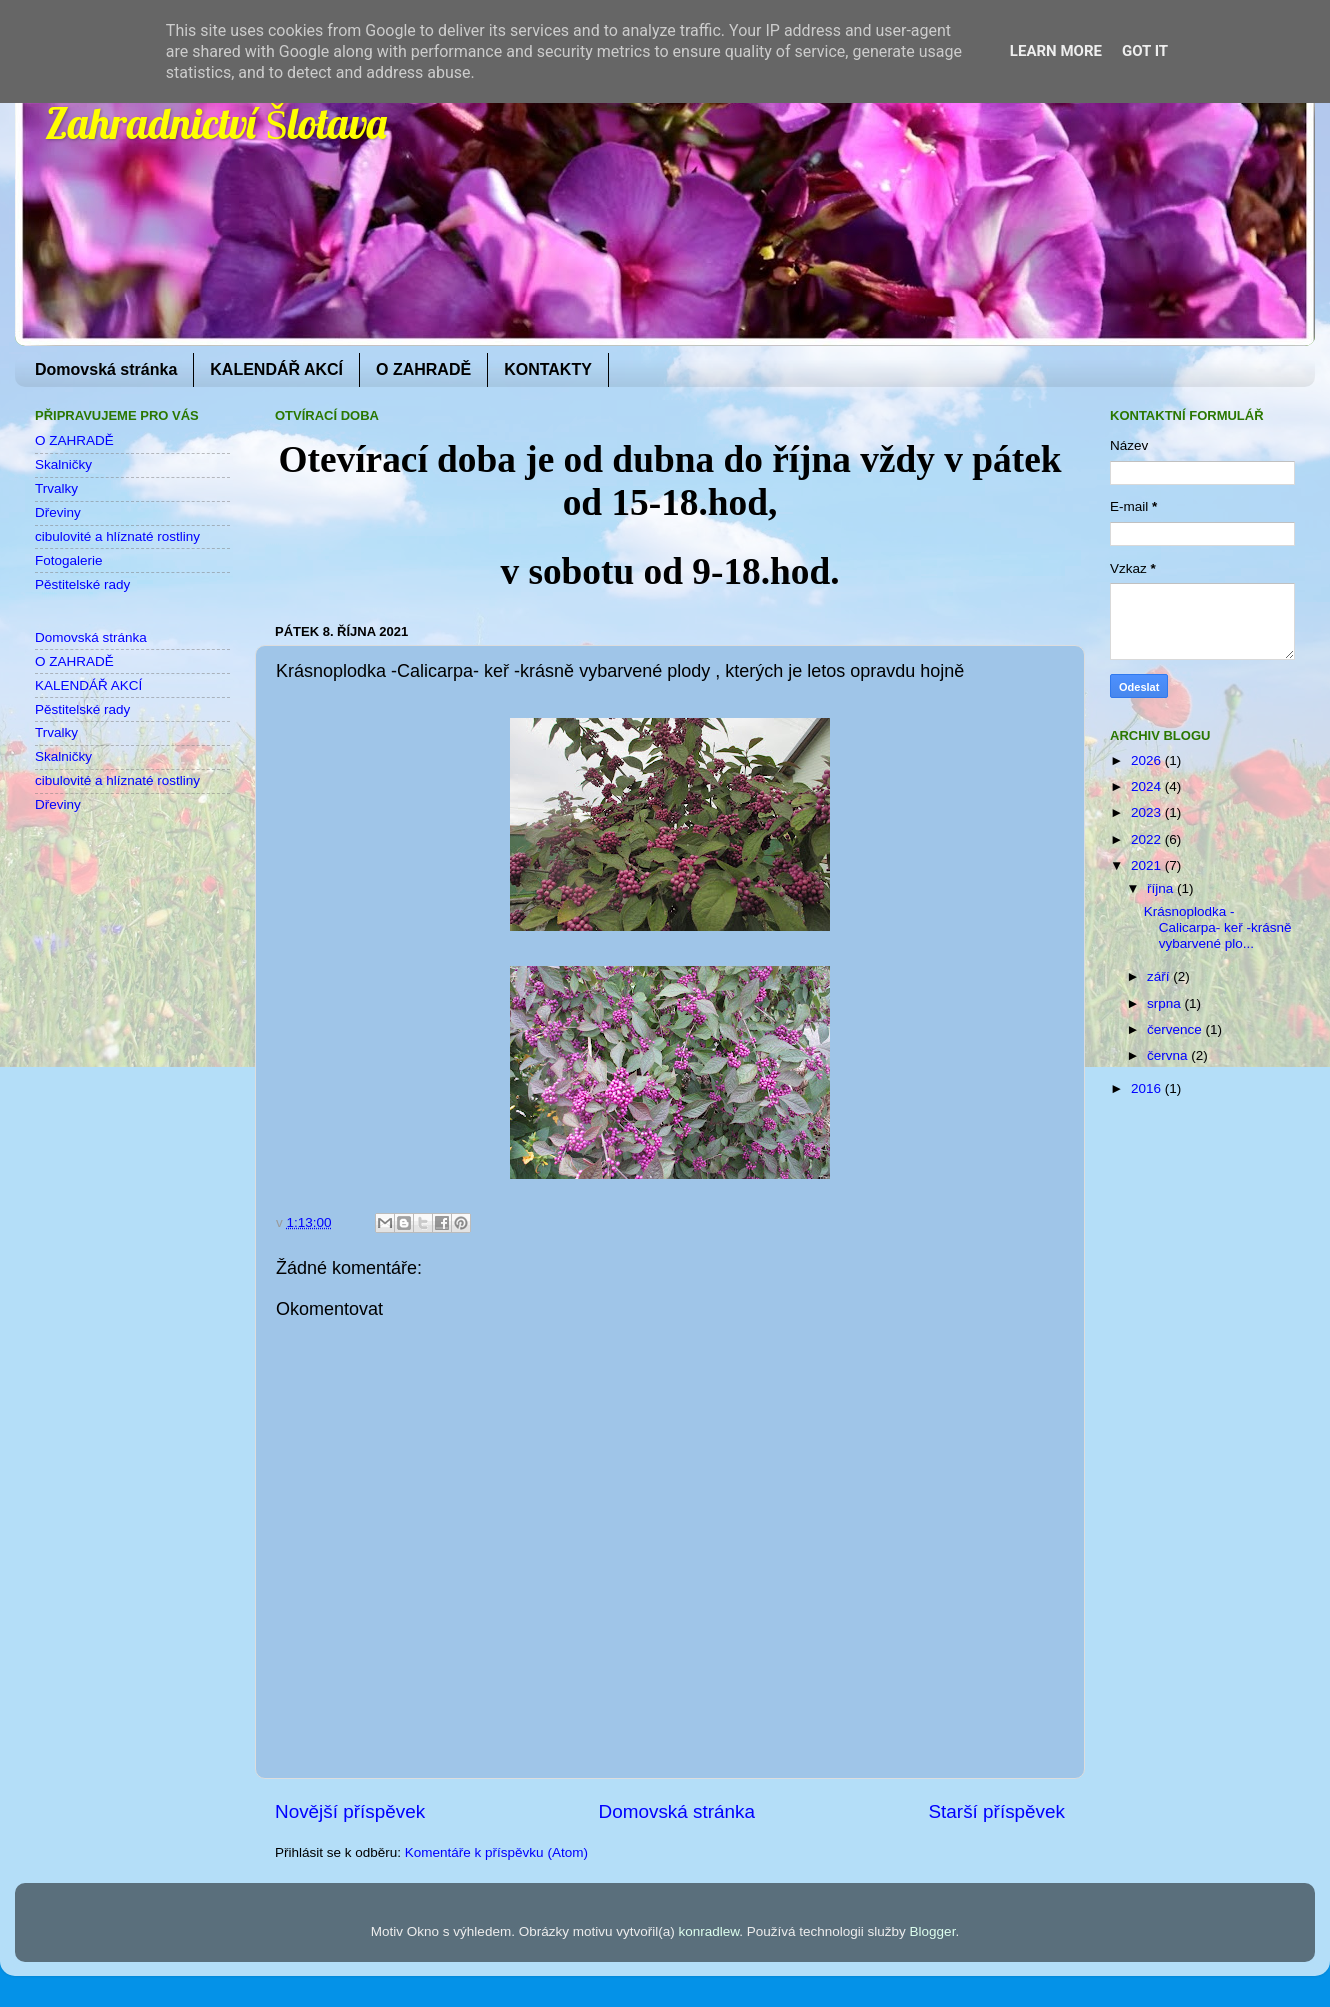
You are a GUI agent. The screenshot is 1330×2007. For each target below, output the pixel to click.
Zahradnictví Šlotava (216, 123)
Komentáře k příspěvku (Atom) (496, 1852)
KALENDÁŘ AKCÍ (276, 369)
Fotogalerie (69, 560)
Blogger (933, 1931)
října (1162, 888)
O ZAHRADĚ (423, 369)
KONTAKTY (548, 369)
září (1160, 976)
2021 (1148, 865)
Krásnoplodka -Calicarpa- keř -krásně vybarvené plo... (1218, 927)
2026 (1148, 760)
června (1169, 1055)
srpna (1166, 1003)
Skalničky (63, 464)
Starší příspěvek (997, 1811)
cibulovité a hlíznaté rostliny (117, 536)
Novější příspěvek (350, 1811)
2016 (1148, 1088)
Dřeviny (58, 512)
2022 (1148, 839)
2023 (1148, 812)
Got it (1145, 51)
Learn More (1056, 51)
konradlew (708, 1931)
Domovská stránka (106, 369)
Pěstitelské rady (82, 584)
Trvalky (56, 488)
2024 (1148, 786)
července (1176, 1029)
